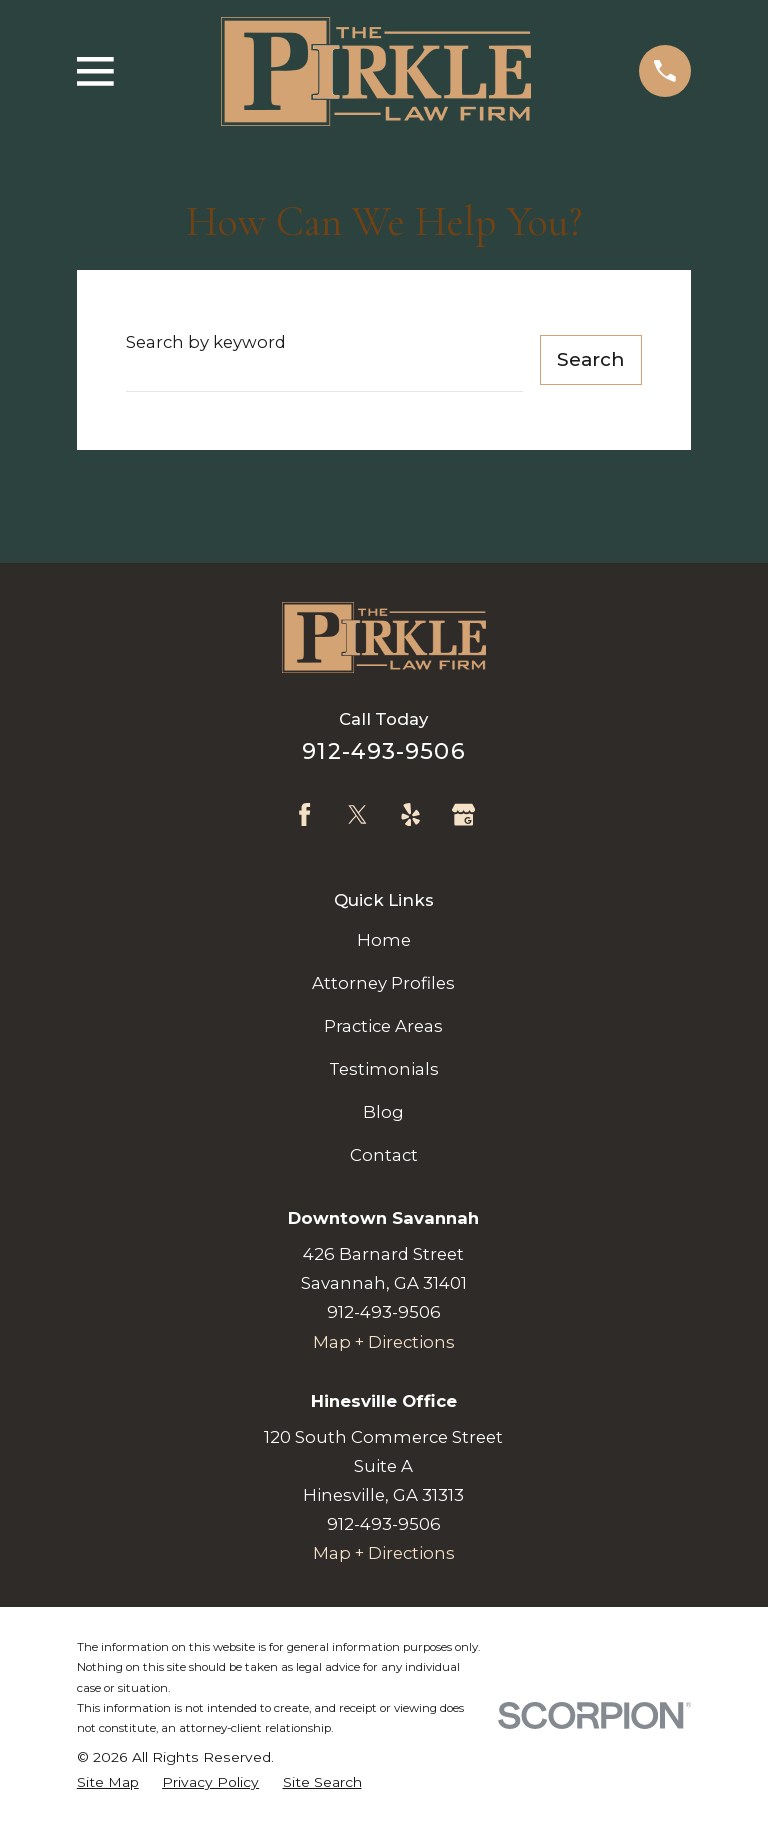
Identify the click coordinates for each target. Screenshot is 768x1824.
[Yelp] (410, 814)
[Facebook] (304, 814)
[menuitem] (108, 1782)
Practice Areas (383, 1026)
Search (590, 359)
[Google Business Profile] (463, 814)
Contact (384, 1155)
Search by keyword (206, 342)
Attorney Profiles (383, 983)
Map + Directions (384, 1342)
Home (384, 940)
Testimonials (384, 1069)
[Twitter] (357, 814)
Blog (383, 1112)
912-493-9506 (383, 751)
